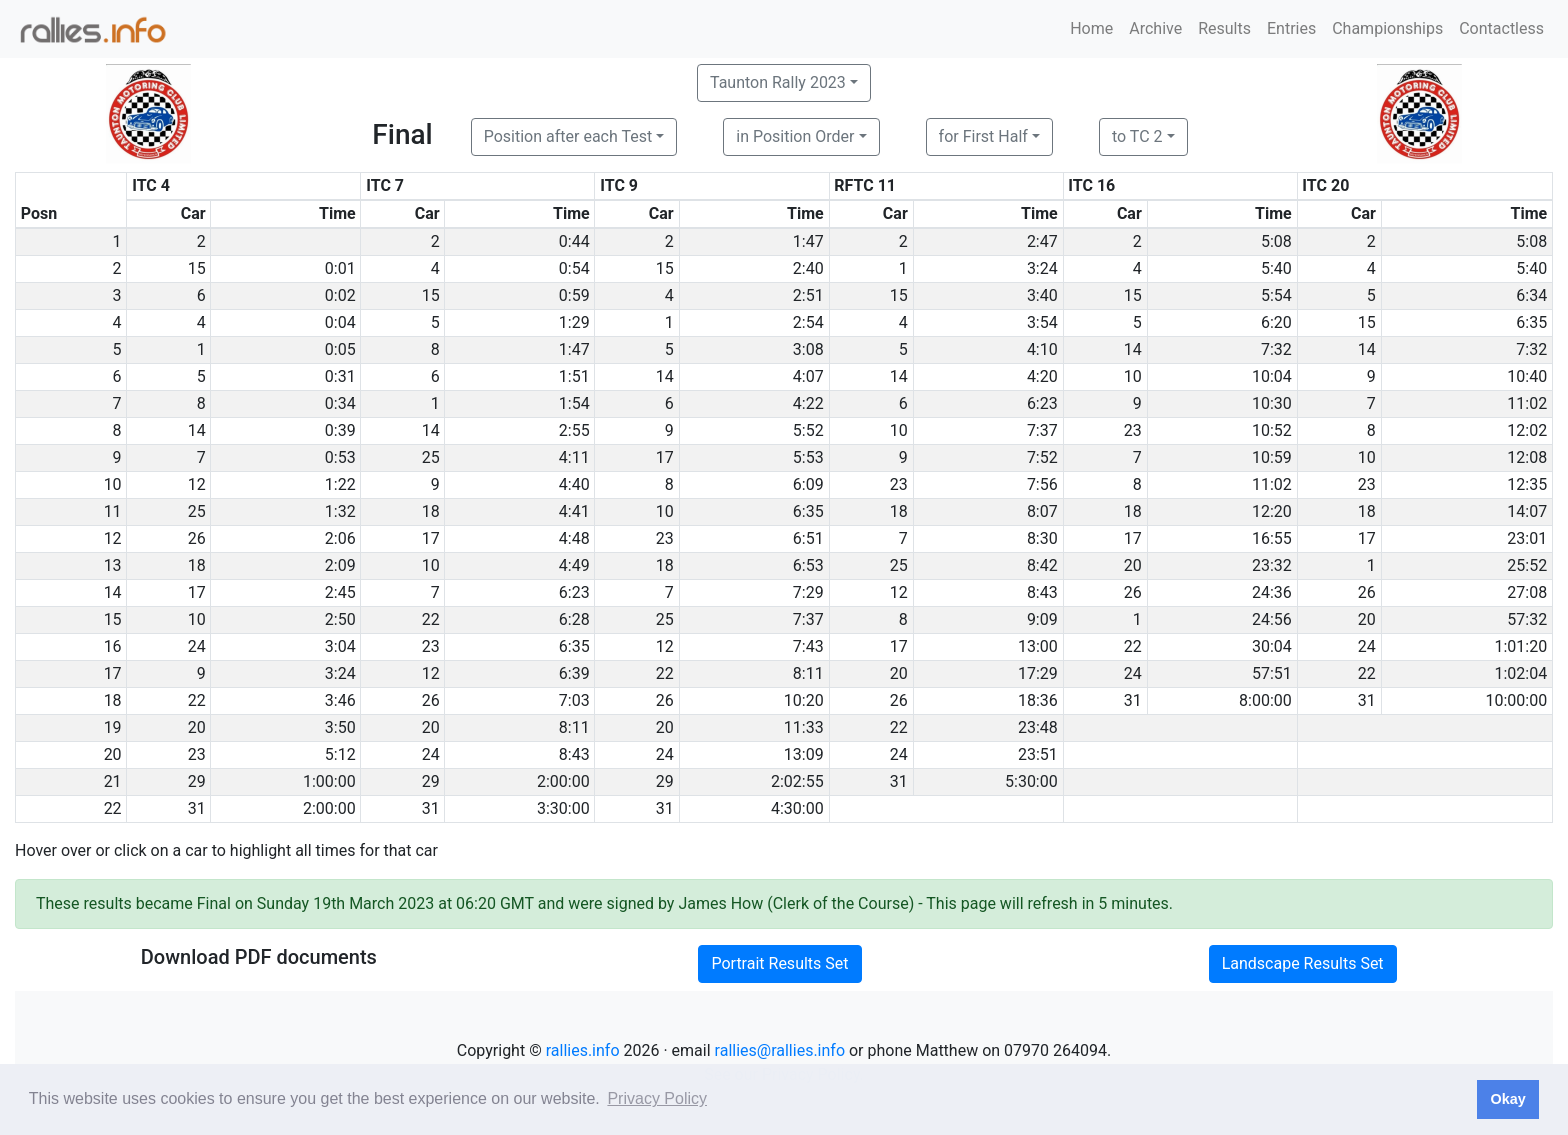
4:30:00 (797, 808)
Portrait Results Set (779, 963)
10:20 (804, 700)
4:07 (808, 376)
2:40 (808, 268)
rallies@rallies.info (780, 1050)
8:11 (808, 673)
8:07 (1042, 511)
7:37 (1042, 430)
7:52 (1042, 457)
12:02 (1527, 430)
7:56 (1042, 484)
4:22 (808, 403)
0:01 (340, 268)
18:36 (1038, 700)
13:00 (1038, 646)
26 (197, 538)
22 (431, 619)
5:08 (1276, 241)
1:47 (808, 241)
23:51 (1038, 754)
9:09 (1042, 619)
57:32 (1527, 619)
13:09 (804, 754)
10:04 (1272, 376)
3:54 (1042, 322)
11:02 (1527, 403)
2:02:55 (797, 781)
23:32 (1272, 565)
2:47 (1042, 241)
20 (1133, 565)
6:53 (808, 565)
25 (431, 457)
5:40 (1276, 268)
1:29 (574, 322)
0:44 (574, 241)
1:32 (340, 511)
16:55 (1272, 538)
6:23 (1042, 403)
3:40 (1042, 295)
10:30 (1272, 403)
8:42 (1042, 565)
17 (665, 457)
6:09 (808, 484)
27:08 (1527, 592)
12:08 (1527, 457)
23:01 (1527, 538)
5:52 (808, 430)
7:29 (808, 592)
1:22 (340, 484)
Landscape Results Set (1303, 963)
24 (197, 646)
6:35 (1531, 322)
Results (1224, 28)
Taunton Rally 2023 (778, 82)
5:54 (1276, 295)
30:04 (1272, 646)
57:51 (1272, 673)
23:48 (1038, 727)
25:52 (1527, 565)
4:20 (1042, 376)
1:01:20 (1520, 646)
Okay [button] (1507, 1099)
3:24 (1042, 268)
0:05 (340, 349)
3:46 (340, 700)
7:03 (574, 700)
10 (1133, 376)
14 (1133, 349)
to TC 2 (1137, 136)
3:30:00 (563, 808)
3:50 (340, 727)
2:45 (340, 592)
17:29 (1038, 673)
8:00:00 (1265, 700)
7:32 (1276, 349)
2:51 (808, 295)
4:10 (1042, 349)
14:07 (1527, 511)
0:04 (340, 322)
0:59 (574, 295)
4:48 (574, 538)
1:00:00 (329, 781)
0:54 (574, 268)
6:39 (574, 673)
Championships (1387, 28)
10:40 (1527, 376)
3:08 (808, 349)
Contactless (1501, 28)
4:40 (574, 484)
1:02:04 (1520, 673)
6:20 (1276, 322)
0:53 (340, 457)
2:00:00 (563, 781)
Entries (1291, 28)
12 (197, 484)
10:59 (1272, 457)
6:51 (808, 538)
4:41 (574, 511)
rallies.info (583, 1050)
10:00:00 (1517, 700)
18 (431, 511)
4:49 (574, 565)
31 (1133, 700)
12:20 (1272, 511)
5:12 (340, 754)
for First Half (983, 136)
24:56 (1272, 619)
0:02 (340, 295)
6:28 (574, 619)
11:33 (804, 727)
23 (1133, 430)
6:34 (1531, 295)
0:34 (340, 403)
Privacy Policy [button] (657, 1098)
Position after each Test (568, 136)
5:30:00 (1031, 781)
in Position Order (795, 136)
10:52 (1272, 430)
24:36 (1272, 592)
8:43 (1042, 592)
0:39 (340, 430)
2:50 (340, 619)
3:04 (340, 646)
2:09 (340, 565)
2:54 (808, 322)
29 (197, 781)
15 (197, 268)
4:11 (574, 457)
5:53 (808, 457)
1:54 (574, 403)
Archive (1155, 28)
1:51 (574, 376)
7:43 (808, 646)
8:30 (1042, 538)
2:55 (574, 430)
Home (1091, 28)
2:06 (340, 538)
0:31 (340, 376)
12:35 (1527, 484)
